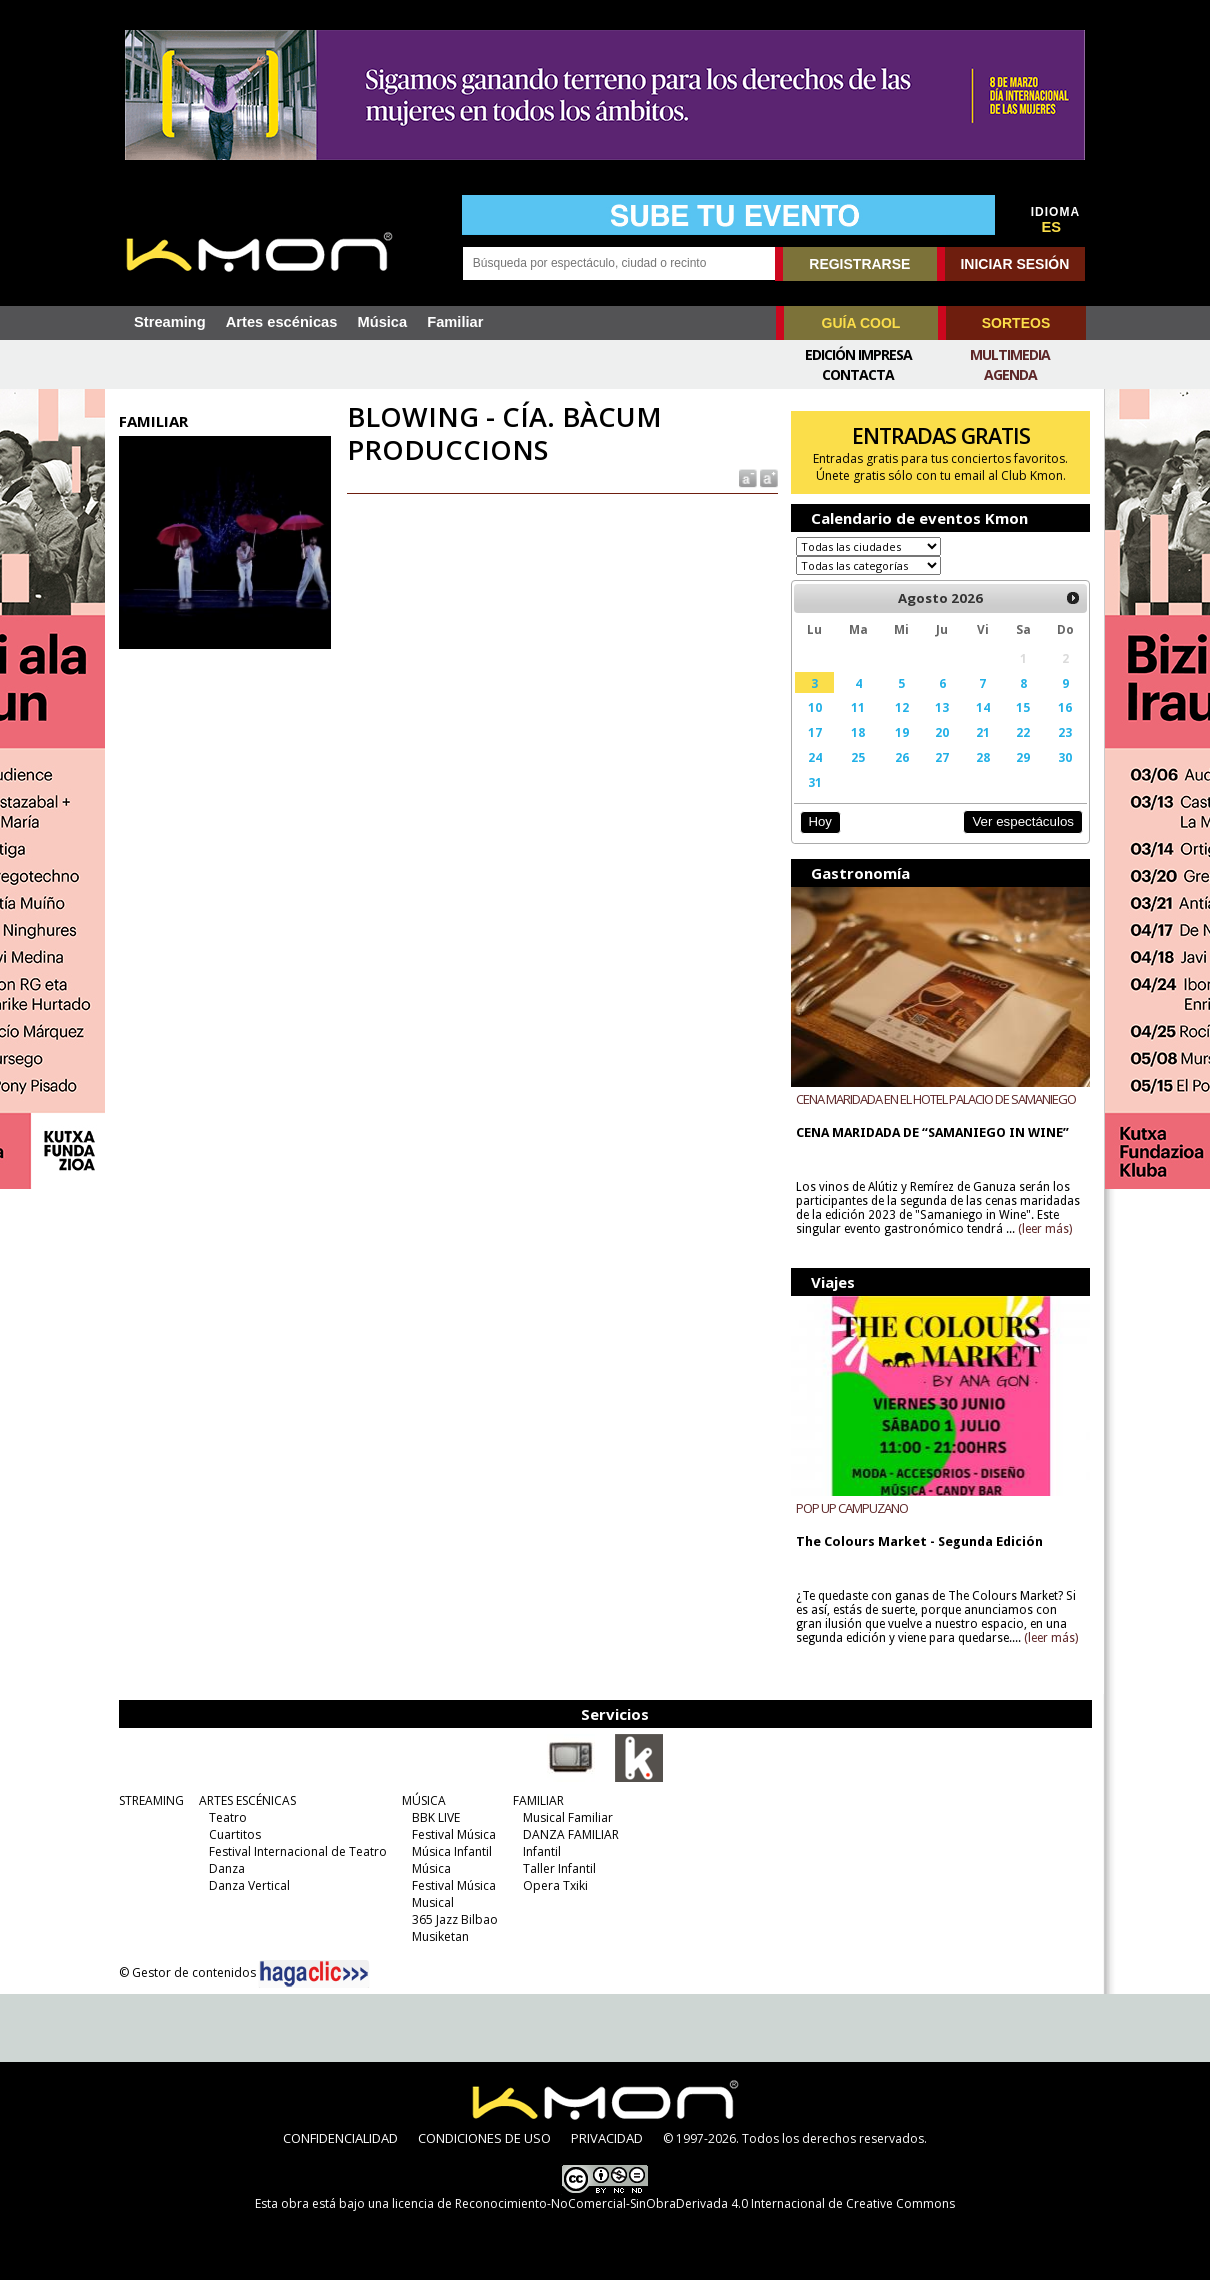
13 (942, 707)
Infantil (542, 1851)
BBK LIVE (436, 1817)
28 (983, 757)
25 (858, 757)
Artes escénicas (282, 322)
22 (1023, 732)
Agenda (1010, 374)
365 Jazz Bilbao (455, 1919)
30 (1065, 757)
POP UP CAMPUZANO (852, 1508)
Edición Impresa (858, 354)
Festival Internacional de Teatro (298, 1851)
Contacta (858, 374)
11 (858, 707)
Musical (433, 1902)
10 (815, 707)
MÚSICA (424, 1800)
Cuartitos (235, 1834)
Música (382, 322)
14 (983, 707)
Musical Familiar (568, 1817)
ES (1052, 227)
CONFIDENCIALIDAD (340, 2138)
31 (815, 782)
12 (902, 707)
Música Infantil (452, 1851)
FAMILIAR (538, 1800)
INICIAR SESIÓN (1014, 264)
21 (983, 732)
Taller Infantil (559, 1868)
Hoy (819, 821)
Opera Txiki (555, 1885)
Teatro (228, 1817)
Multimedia (1010, 354)
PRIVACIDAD (607, 2138)
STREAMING (151, 1800)
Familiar (455, 322)
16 (1065, 707)
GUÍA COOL (861, 323)
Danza (227, 1868)
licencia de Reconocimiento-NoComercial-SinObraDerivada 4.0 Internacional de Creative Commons (673, 2203)
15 (1023, 707)
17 (815, 732)
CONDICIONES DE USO (484, 2138)
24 (815, 757)
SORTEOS (1016, 323)
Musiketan (440, 1936)
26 (902, 757)
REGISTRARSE (859, 264)
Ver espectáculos (1023, 821)
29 (1023, 757)
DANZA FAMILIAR (571, 1834)
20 (942, 732)
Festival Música (454, 1834)
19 (902, 732)
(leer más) (1045, 1229)
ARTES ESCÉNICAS (247, 1800)
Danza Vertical (249, 1885)
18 (858, 732)
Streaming (170, 322)
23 (1065, 732)
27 (942, 757)
